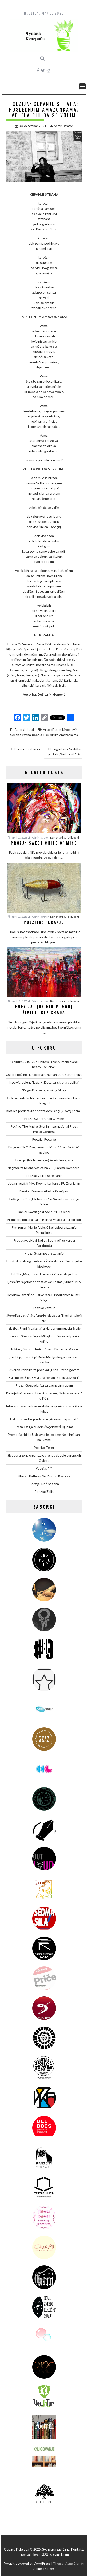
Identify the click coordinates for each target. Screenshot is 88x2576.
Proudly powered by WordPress (27, 2563)
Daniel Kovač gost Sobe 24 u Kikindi (44, 1212)
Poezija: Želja (44, 1492)
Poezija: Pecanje (44, 1139)
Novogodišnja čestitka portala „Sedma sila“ (64, 751)
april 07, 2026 (17, 837)
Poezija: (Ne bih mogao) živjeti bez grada (44, 1160)
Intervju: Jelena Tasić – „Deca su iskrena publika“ (44, 1082)
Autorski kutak (25, 729)
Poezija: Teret (44, 1447)
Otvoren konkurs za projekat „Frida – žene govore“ (44, 1370)
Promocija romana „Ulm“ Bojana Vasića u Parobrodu (44, 1220)
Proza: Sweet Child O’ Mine (44, 1119)
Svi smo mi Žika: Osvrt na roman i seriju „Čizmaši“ (44, 1378)
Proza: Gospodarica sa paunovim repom (44, 1385)
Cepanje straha (20, 735)
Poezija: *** (44, 1468)
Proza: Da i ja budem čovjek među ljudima (44, 1427)
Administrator (61, 126)
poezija (37, 735)
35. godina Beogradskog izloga (44, 1090)
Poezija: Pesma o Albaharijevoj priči (44, 1191)
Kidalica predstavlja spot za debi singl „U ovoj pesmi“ (44, 1111)
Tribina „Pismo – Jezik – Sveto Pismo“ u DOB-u (44, 1349)
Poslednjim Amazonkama (60, 735)
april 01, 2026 (17, 1000)
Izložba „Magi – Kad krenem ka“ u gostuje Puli (44, 1274)
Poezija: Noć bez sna (44, 1484)
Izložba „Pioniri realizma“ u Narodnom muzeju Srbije (44, 1328)
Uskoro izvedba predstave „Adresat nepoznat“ (44, 1419)
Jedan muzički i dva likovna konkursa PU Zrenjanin (44, 1183)
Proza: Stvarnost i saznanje (44, 1253)
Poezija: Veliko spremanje (44, 1176)
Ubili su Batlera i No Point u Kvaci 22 (44, 1476)
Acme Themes (44, 2569)
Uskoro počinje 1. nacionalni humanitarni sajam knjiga (44, 1075)
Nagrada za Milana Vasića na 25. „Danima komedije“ (44, 1168)
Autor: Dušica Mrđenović (60, 729)
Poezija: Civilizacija (27, 749)
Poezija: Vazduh (44, 1308)
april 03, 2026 (17, 916)
